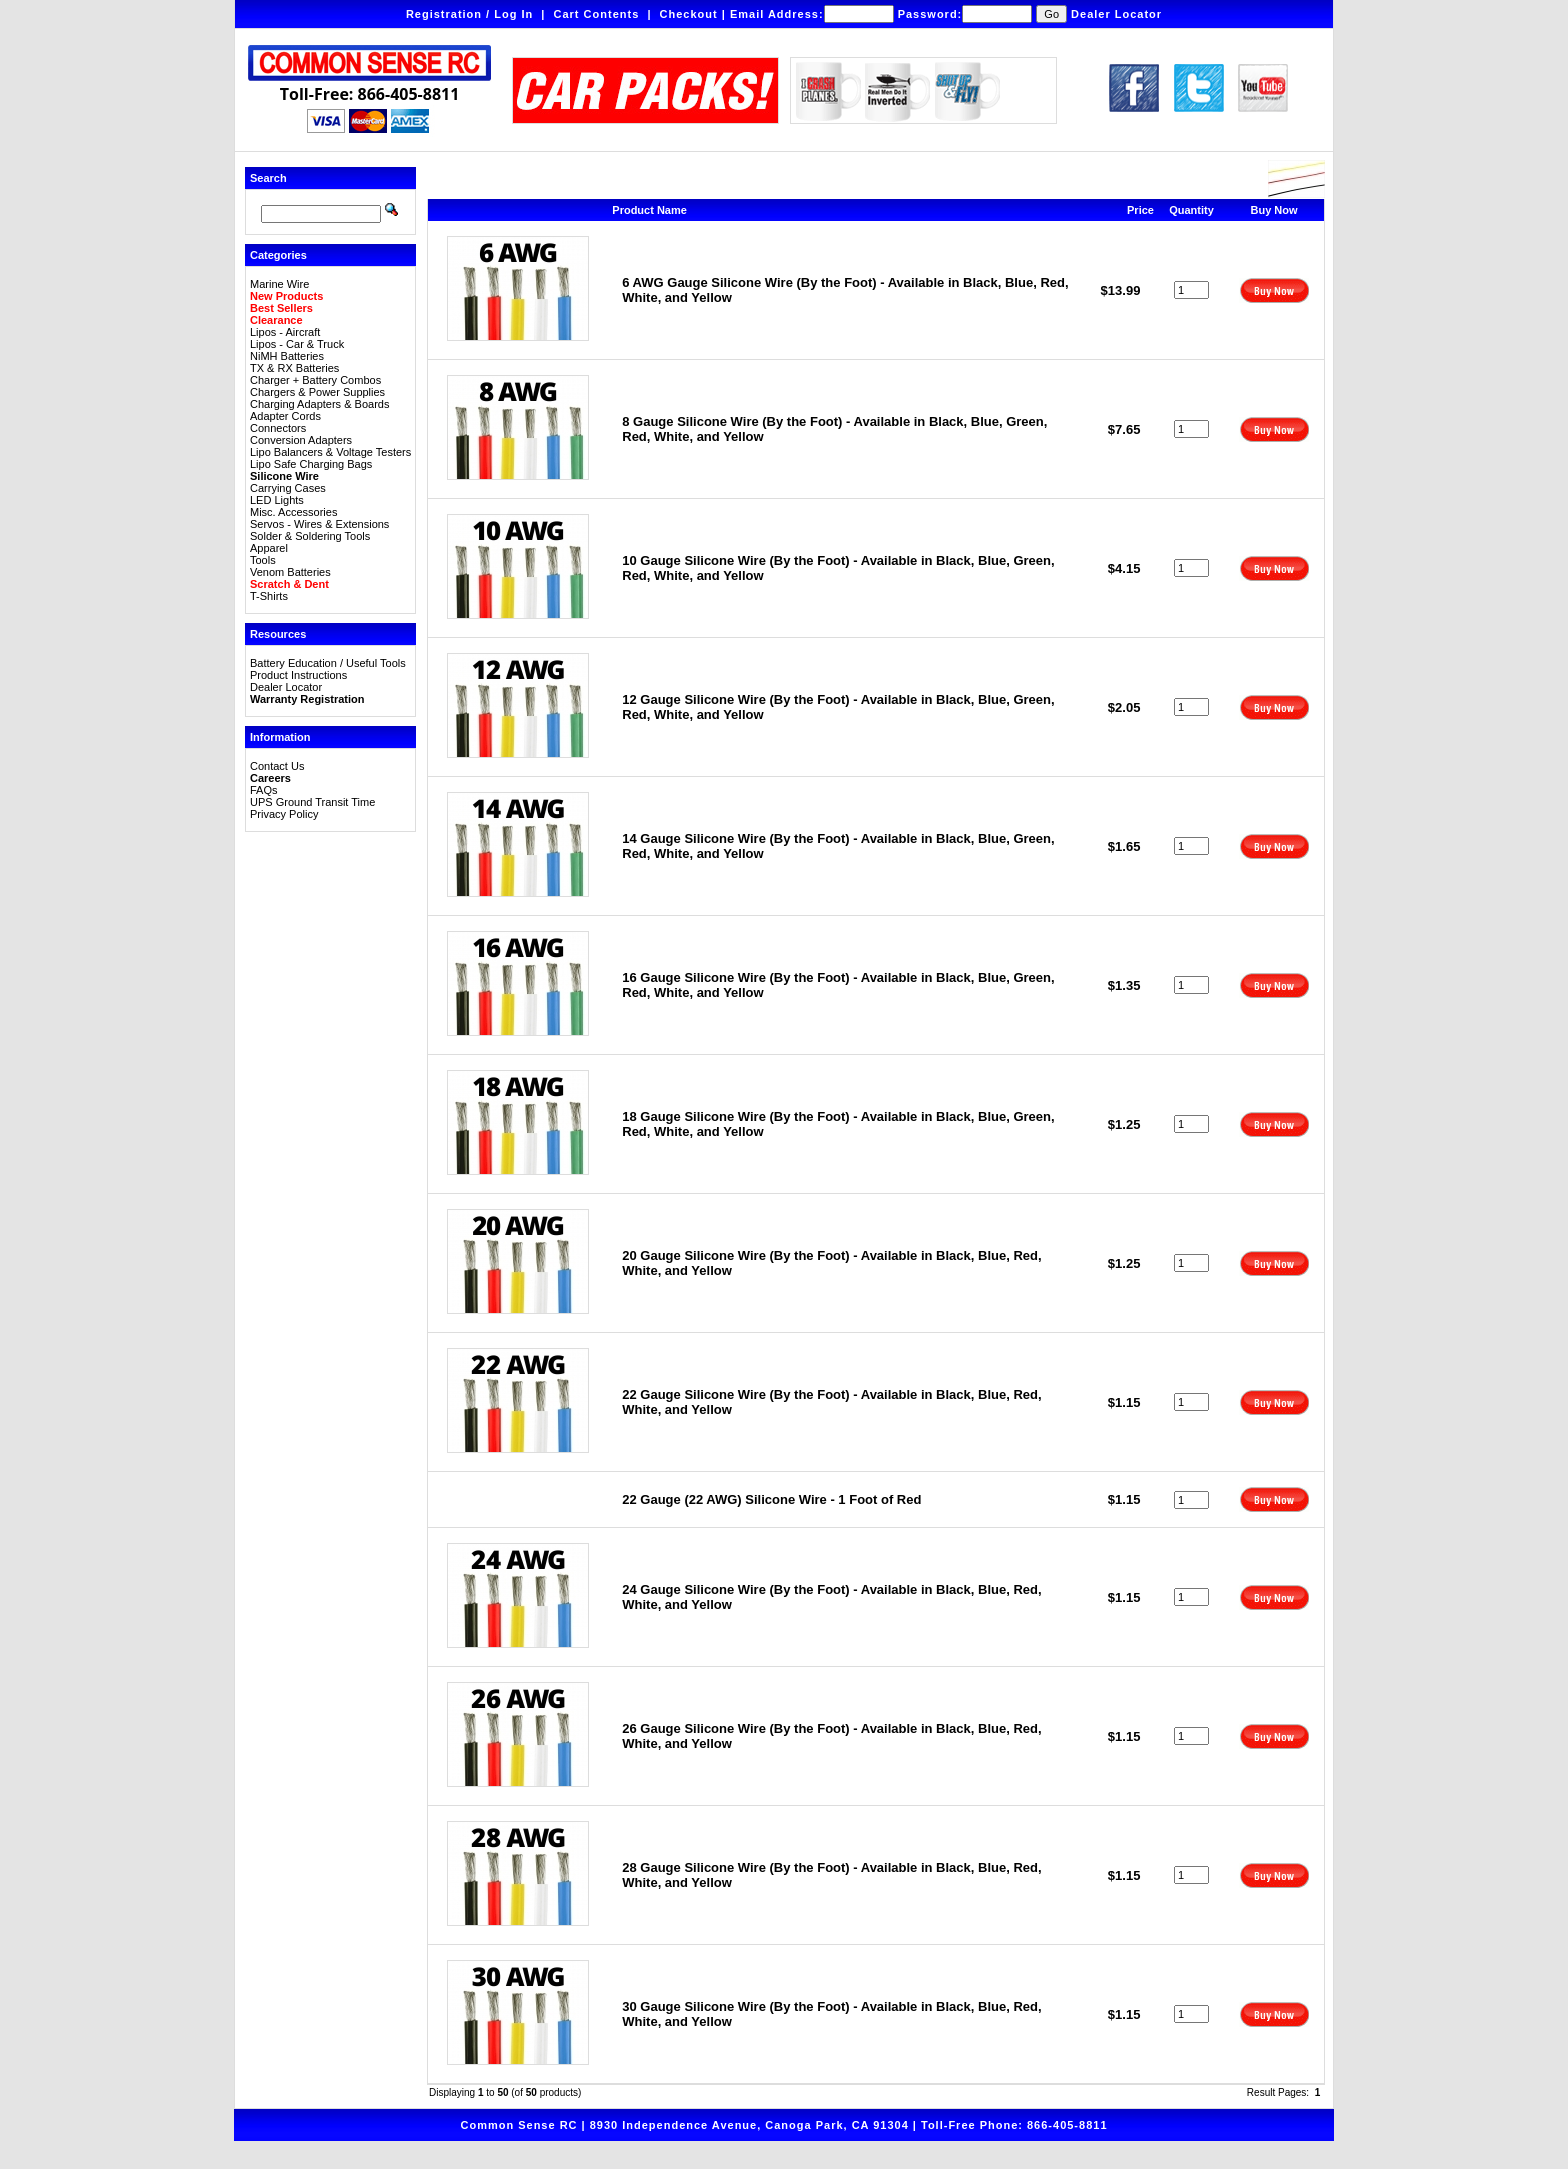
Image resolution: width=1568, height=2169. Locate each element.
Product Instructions (298, 675)
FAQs (264, 790)
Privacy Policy (284, 814)
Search (268, 178)
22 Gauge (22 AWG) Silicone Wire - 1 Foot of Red (771, 1499)
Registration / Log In (469, 14)
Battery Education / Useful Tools (328, 663)
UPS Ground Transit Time (312, 802)
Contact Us (277, 766)
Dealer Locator (1116, 14)
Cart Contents (597, 14)
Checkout (689, 14)
